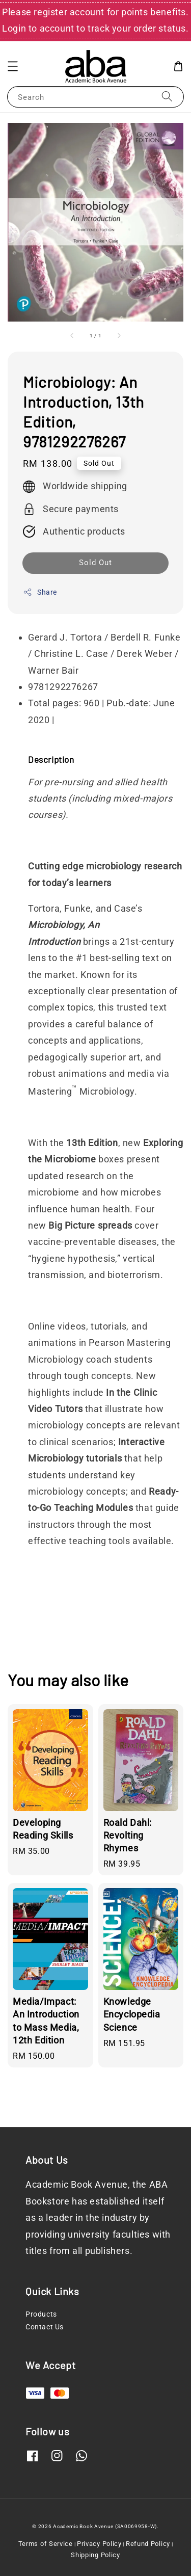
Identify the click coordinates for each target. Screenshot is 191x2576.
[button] (13, 66)
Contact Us (44, 2327)
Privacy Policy (99, 2543)
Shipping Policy (95, 2555)
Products (41, 2314)
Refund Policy (148, 2543)
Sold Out (95, 562)
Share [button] (40, 592)
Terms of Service (45, 2543)
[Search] (167, 97)
